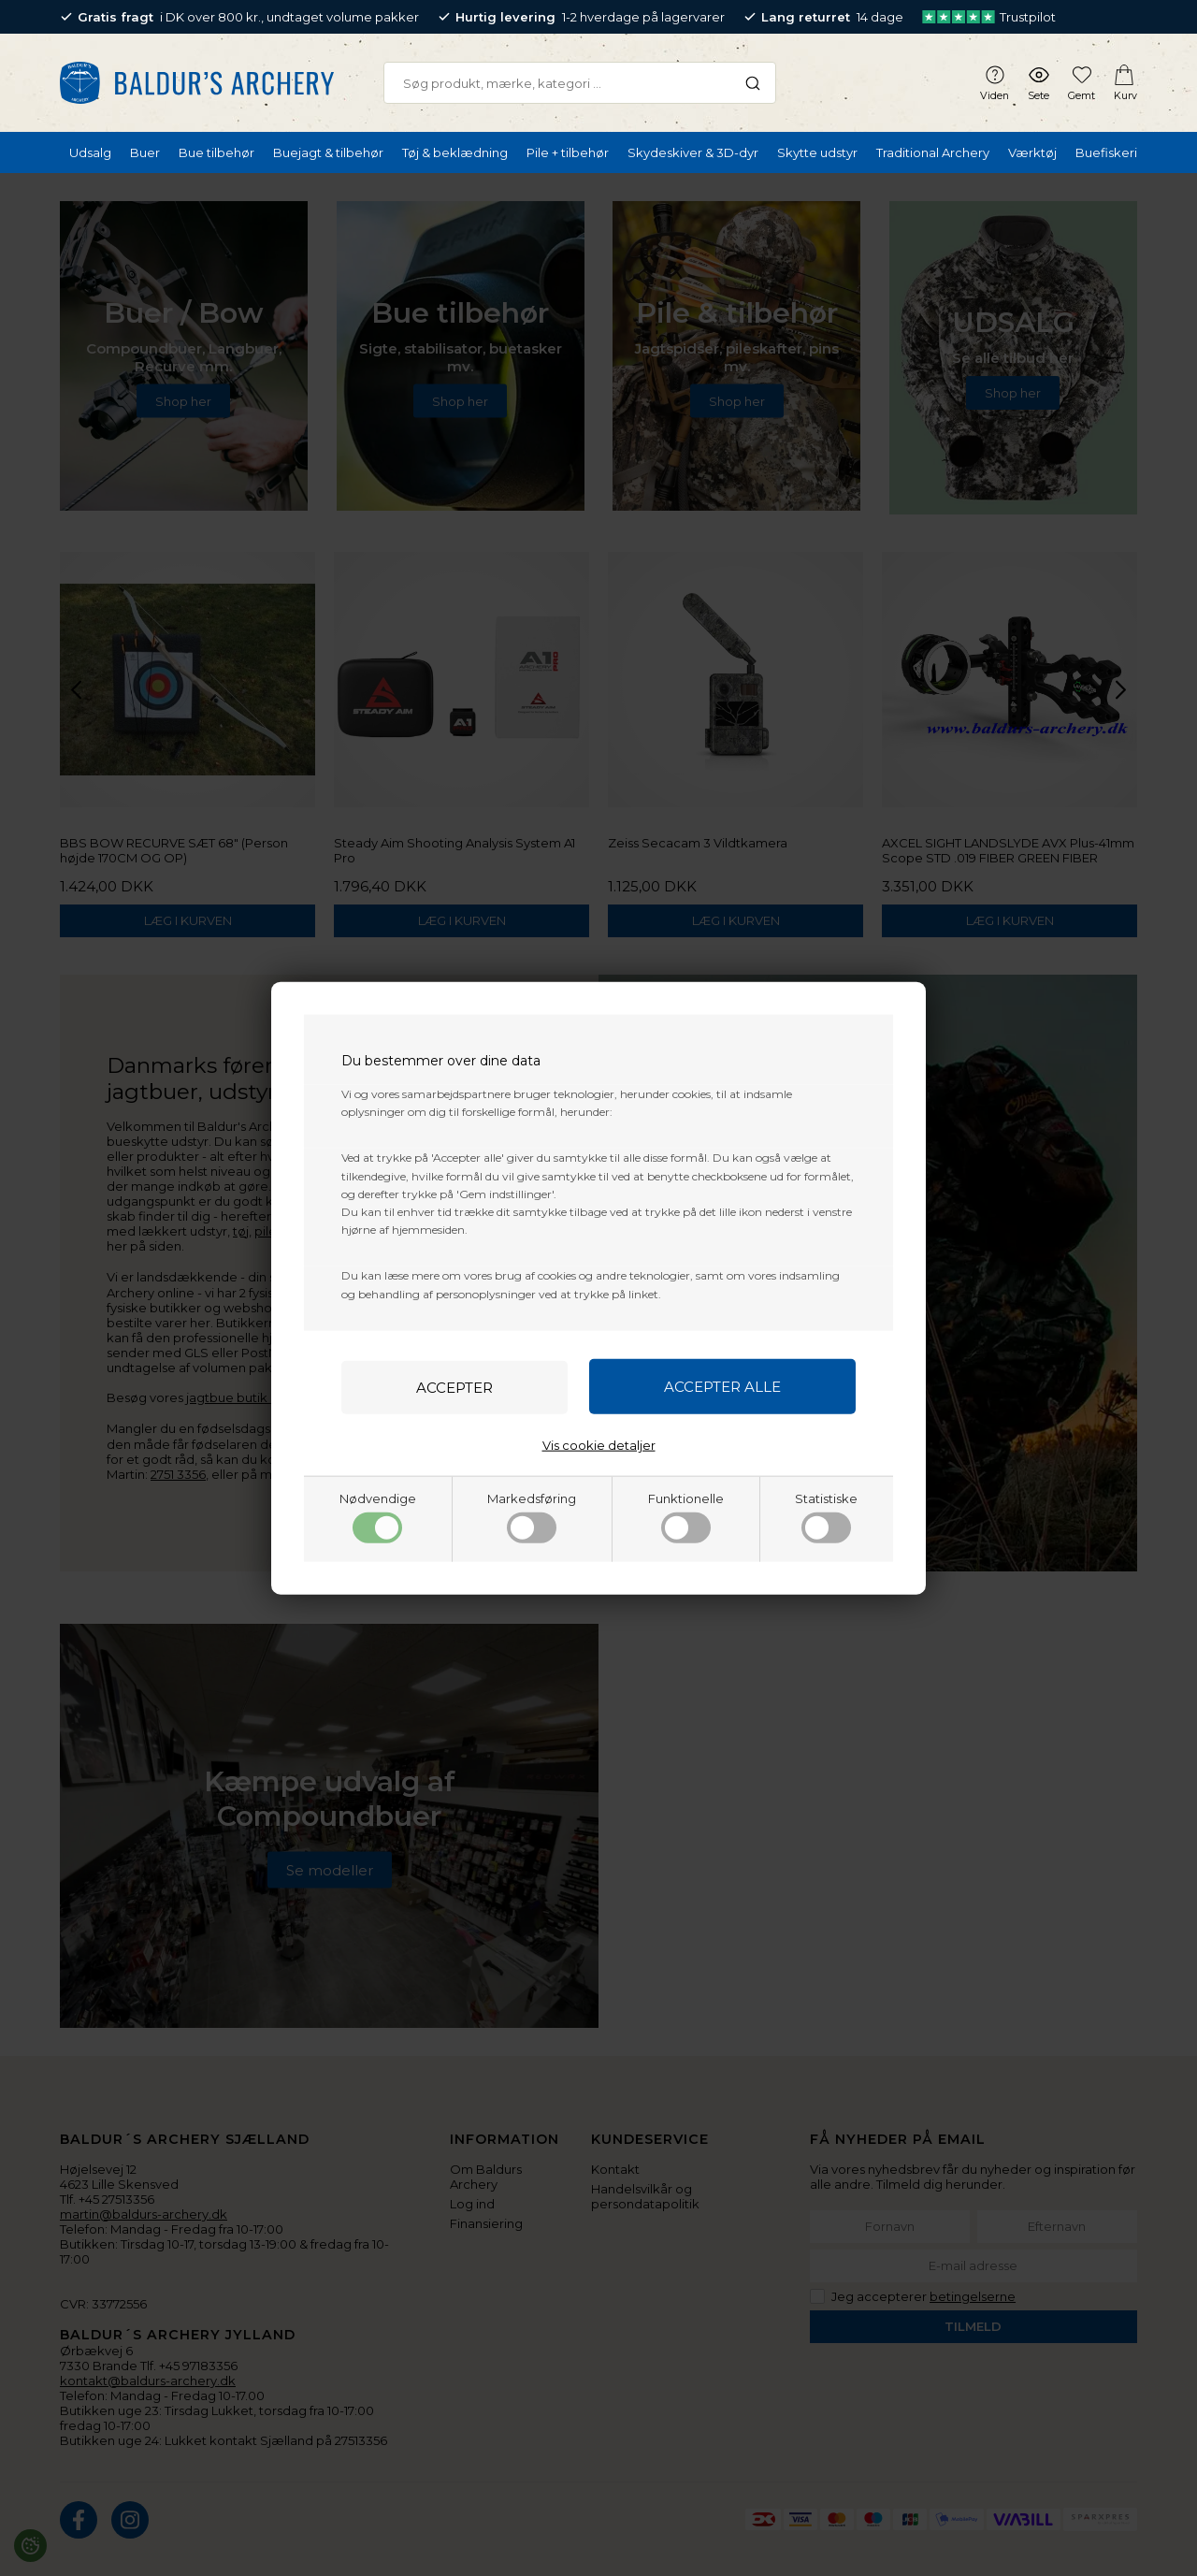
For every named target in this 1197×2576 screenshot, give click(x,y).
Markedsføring (531, 1516)
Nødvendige (377, 1516)
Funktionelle (686, 1516)
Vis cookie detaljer (599, 1444)
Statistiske (826, 1516)
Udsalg (90, 152)
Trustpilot (989, 16)
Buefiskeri (1106, 152)
